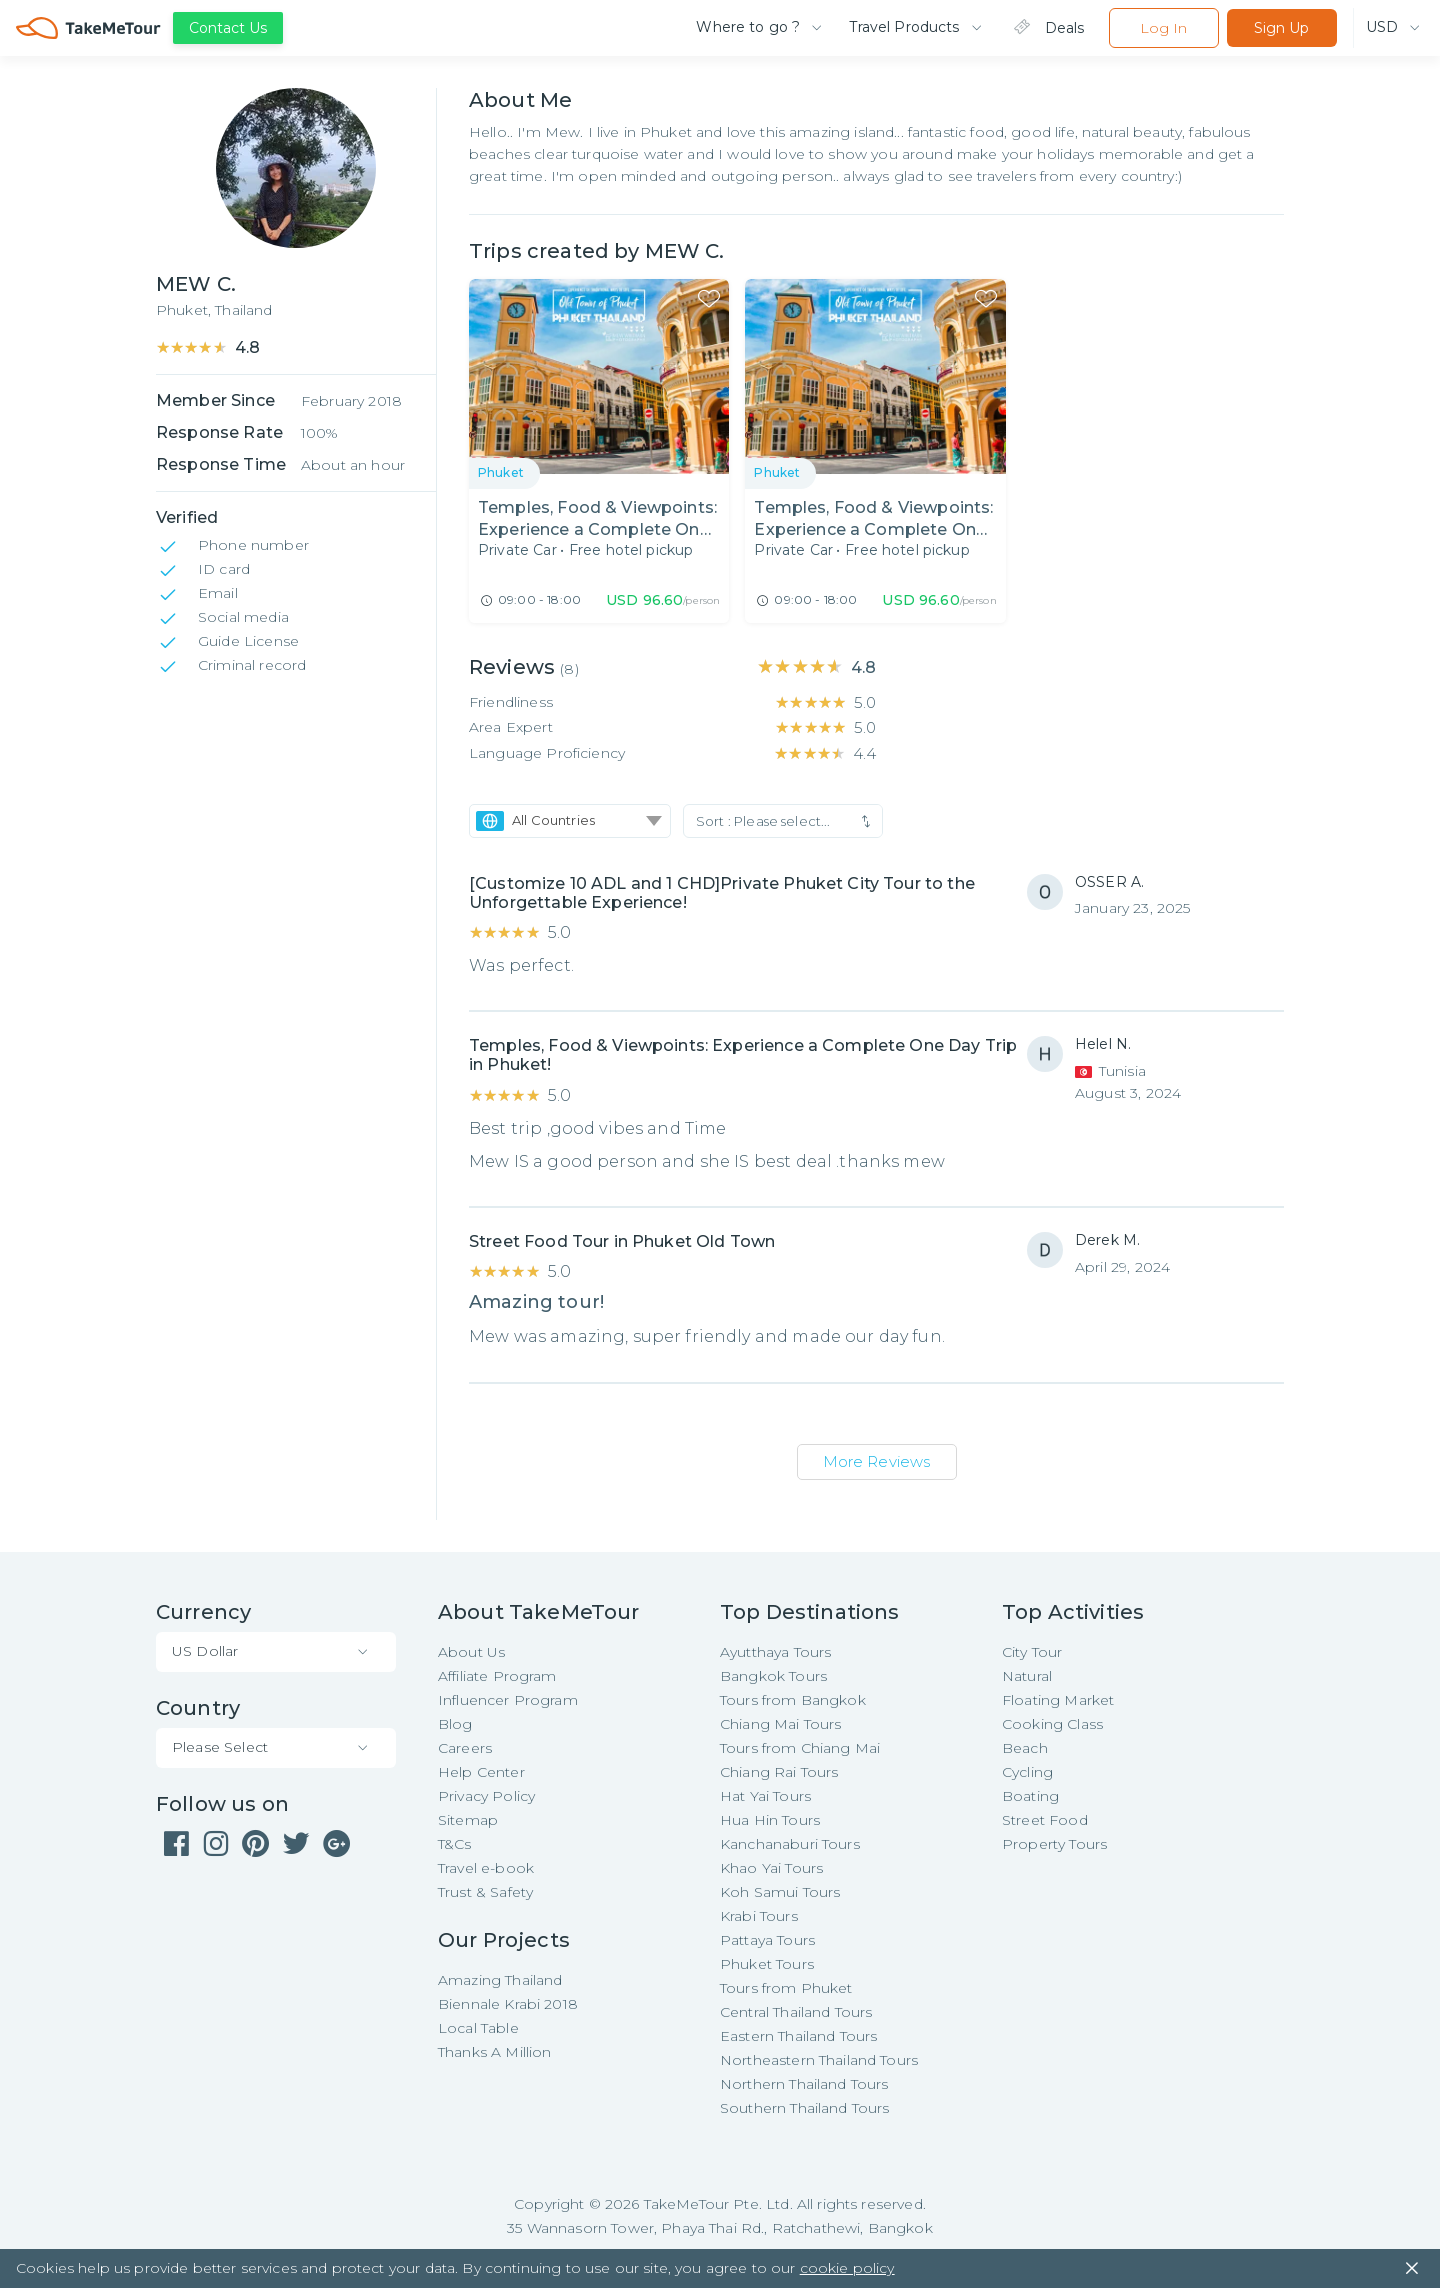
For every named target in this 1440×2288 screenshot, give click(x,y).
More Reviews (877, 1461)
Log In (1163, 28)
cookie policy (847, 2268)
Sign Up (1281, 28)
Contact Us (228, 28)
